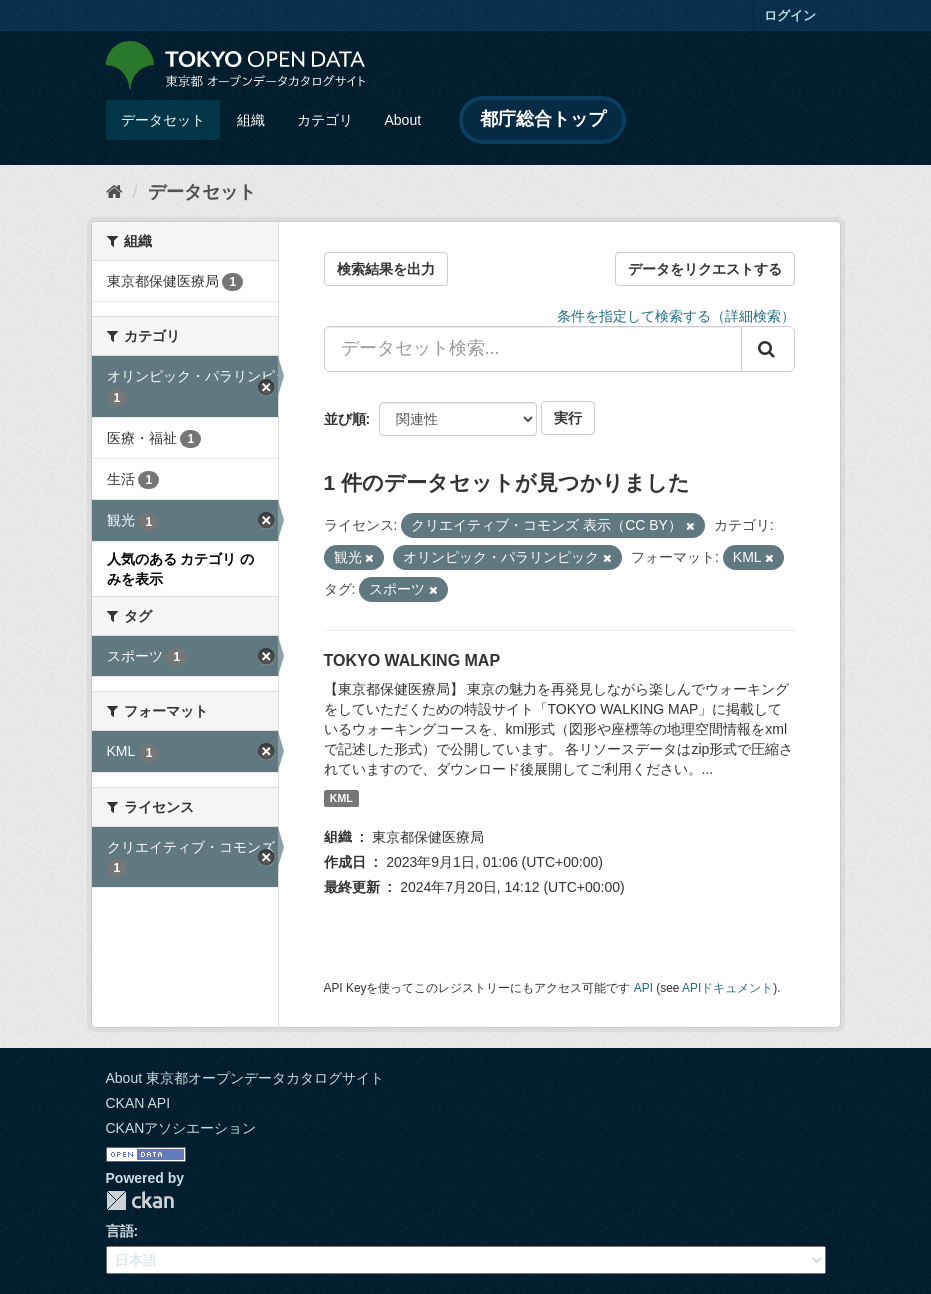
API (643, 988)
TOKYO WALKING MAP (412, 660)
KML (341, 798)
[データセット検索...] (533, 349)
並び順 (345, 419)
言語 (120, 1231)
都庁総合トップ (543, 119)
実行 (568, 418)
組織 (251, 120)
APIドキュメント (727, 988)
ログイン (790, 15)
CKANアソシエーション (181, 1128)
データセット (163, 120)
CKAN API (138, 1103)
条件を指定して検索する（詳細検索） (676, 316)
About (403, 120)
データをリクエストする (705, 269)
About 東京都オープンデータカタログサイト (245, 1078)
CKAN (140, 1200)
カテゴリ (325, 120)
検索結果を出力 (386, 269)
